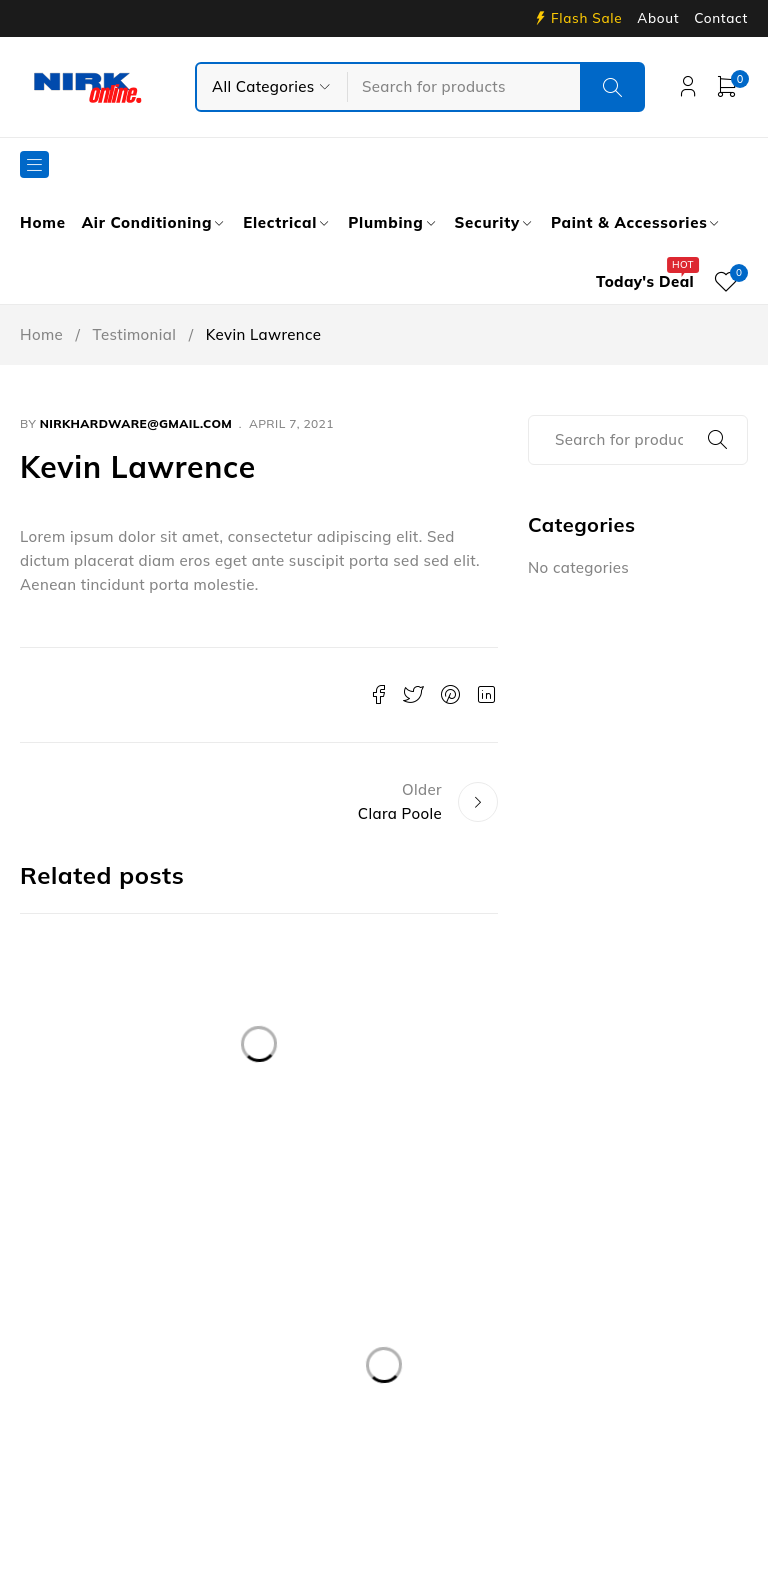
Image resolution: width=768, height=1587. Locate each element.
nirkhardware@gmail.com (136, 423)
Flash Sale (586, 18)
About (658, 18)
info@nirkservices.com (123, 1360)
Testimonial (135, 334)
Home (41, 334)
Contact (721, 18)
